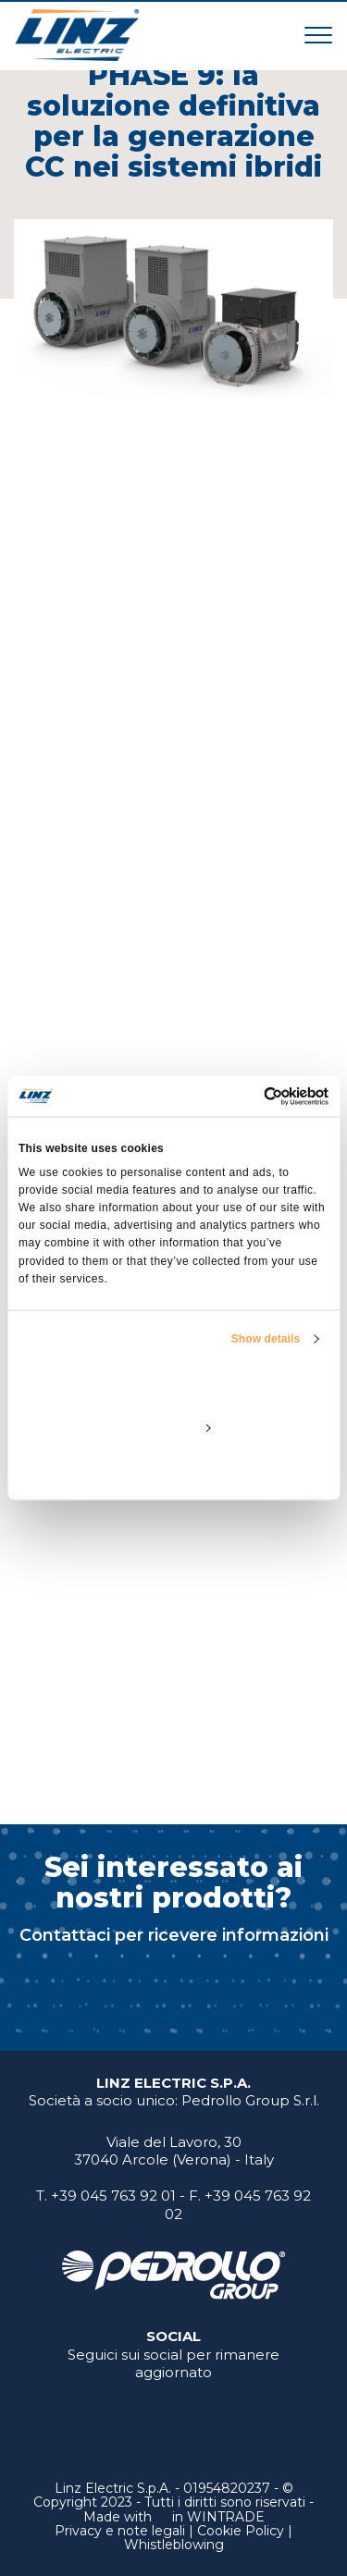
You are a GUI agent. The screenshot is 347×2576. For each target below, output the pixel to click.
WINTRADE (226, 2517)
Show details (266, 1337)
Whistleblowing (174, 2544)
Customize (174, 1426)
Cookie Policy (240, 2530)
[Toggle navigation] (318, 34)
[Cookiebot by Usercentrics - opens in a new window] (249, 1096)
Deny (173, 1469)
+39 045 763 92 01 (113, 2195)
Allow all (173, 1384)
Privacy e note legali (120, 2530)
